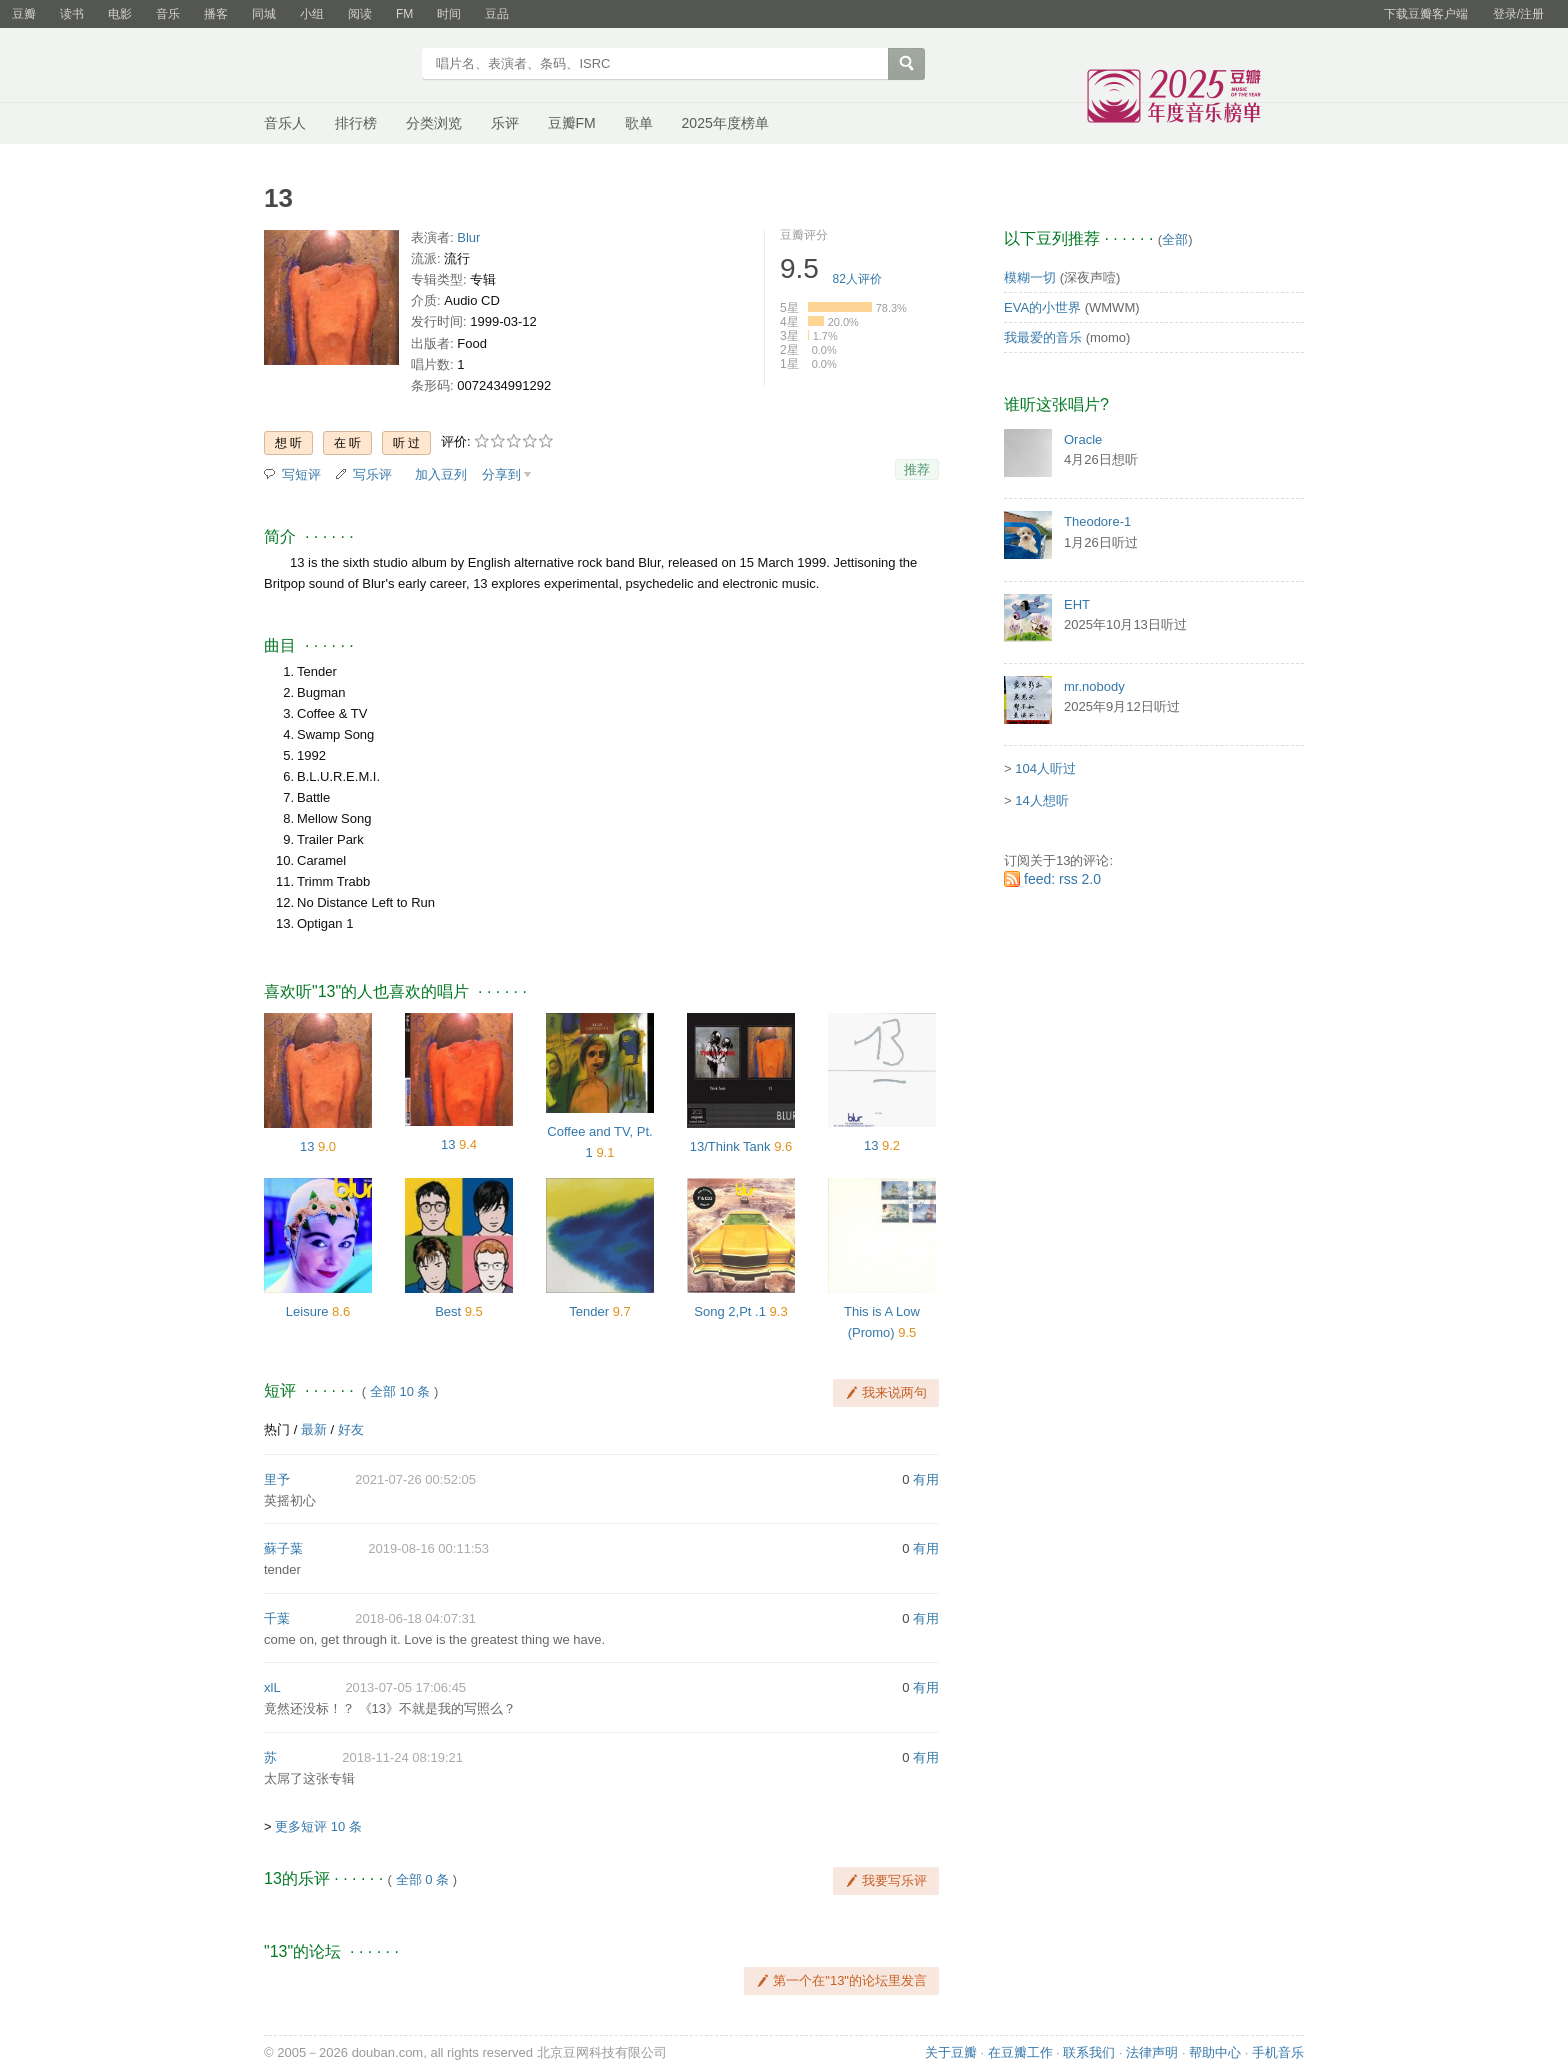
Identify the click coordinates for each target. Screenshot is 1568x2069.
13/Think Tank (730, 1146)
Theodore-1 (1097, 521)
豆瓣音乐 (336, 66)
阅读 (360, 14)
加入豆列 (441, 474)
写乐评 (372, 474)
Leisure (307, 1311)
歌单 (639, 123)
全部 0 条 (422, 1879)
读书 (72, 14)
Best (448, 1311)
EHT (1077, 604)
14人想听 (1041, 800)
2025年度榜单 (725, 123)
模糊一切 (1030, 277)
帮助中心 (1215, 2052)
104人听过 (1045, 768)
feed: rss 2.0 (1062, 879)
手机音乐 (1278, 2052)
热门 (277, 1429)
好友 (351, 1429)
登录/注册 (1518, 14)
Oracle (1083, 439)
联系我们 (1089, 2052)
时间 (449, 14)
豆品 (497, 14)
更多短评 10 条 (318, 1826)
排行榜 (356, 123)
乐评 (505, 123)
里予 (277, 1479)
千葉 (277, 1618)
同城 (264, 14)
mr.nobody (1094, 686)
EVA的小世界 (1042, 307)
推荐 (917, 469)
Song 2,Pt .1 (730, 1311)
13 (307, 1146)
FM (404, 14)
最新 (314, 1429)
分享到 (501, 474)
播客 (216, 14)
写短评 (301, 474)
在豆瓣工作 (1020, 2052)
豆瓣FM (572, 123)
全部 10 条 (400, 1391)
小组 (312, 14)
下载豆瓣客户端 (1426, 14)
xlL (272, 1687)
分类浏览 (434, 123)
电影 (120, 14)
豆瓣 (24, 14)
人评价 (857, 279)
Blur (468, 237)
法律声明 (1152, 2052)
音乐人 (285, 123)
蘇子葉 (283, 1548)
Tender (589, 1311)
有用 (926, 1479)
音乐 (168, 14)
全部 (1175, 239)
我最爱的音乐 (1043, 337)
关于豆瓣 (951, 2052)
